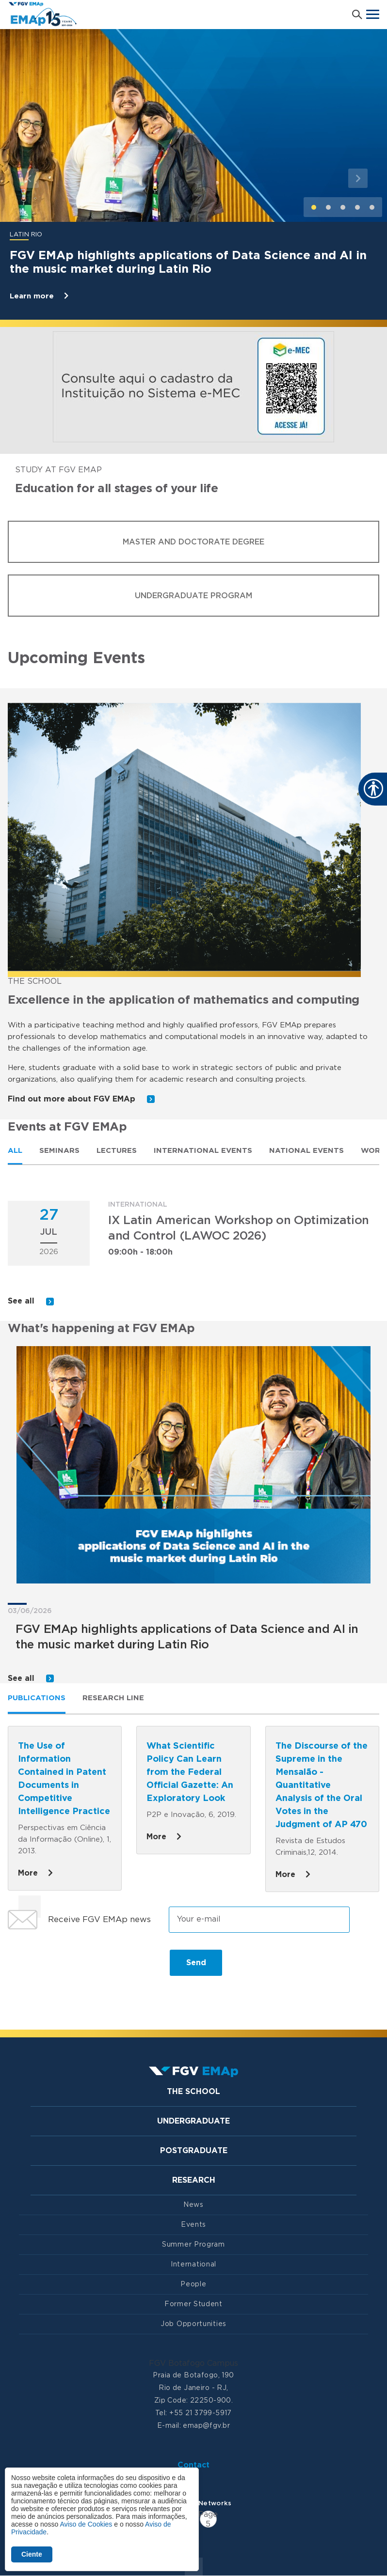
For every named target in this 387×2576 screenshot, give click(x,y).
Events (193, 2224)
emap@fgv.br (206, 2425)
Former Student (193, 2304)
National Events (306, 1150)
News (193, 2205)
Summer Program (193, 2244)
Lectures (117, 1150)
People (193, 2284)
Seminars (59, 1150)
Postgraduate (193, 2151)
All (15, 1150)
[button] (29, 178)
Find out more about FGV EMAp (81, 1099)
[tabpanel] (193, 1254)
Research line (113, 1698)
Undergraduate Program (193, 596)
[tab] (15, 1150)
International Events (203, 1150)
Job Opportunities (193, 2324)
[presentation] (81, 1967)
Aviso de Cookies (86, 2524)
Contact (193, 2465)
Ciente (31, 2554)
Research (193, 2180)
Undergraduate (193, 2121)
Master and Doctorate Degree (193, 542)
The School (193, 2091)
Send (196, 1963)
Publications (36, 1698)
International (193, 2264)
